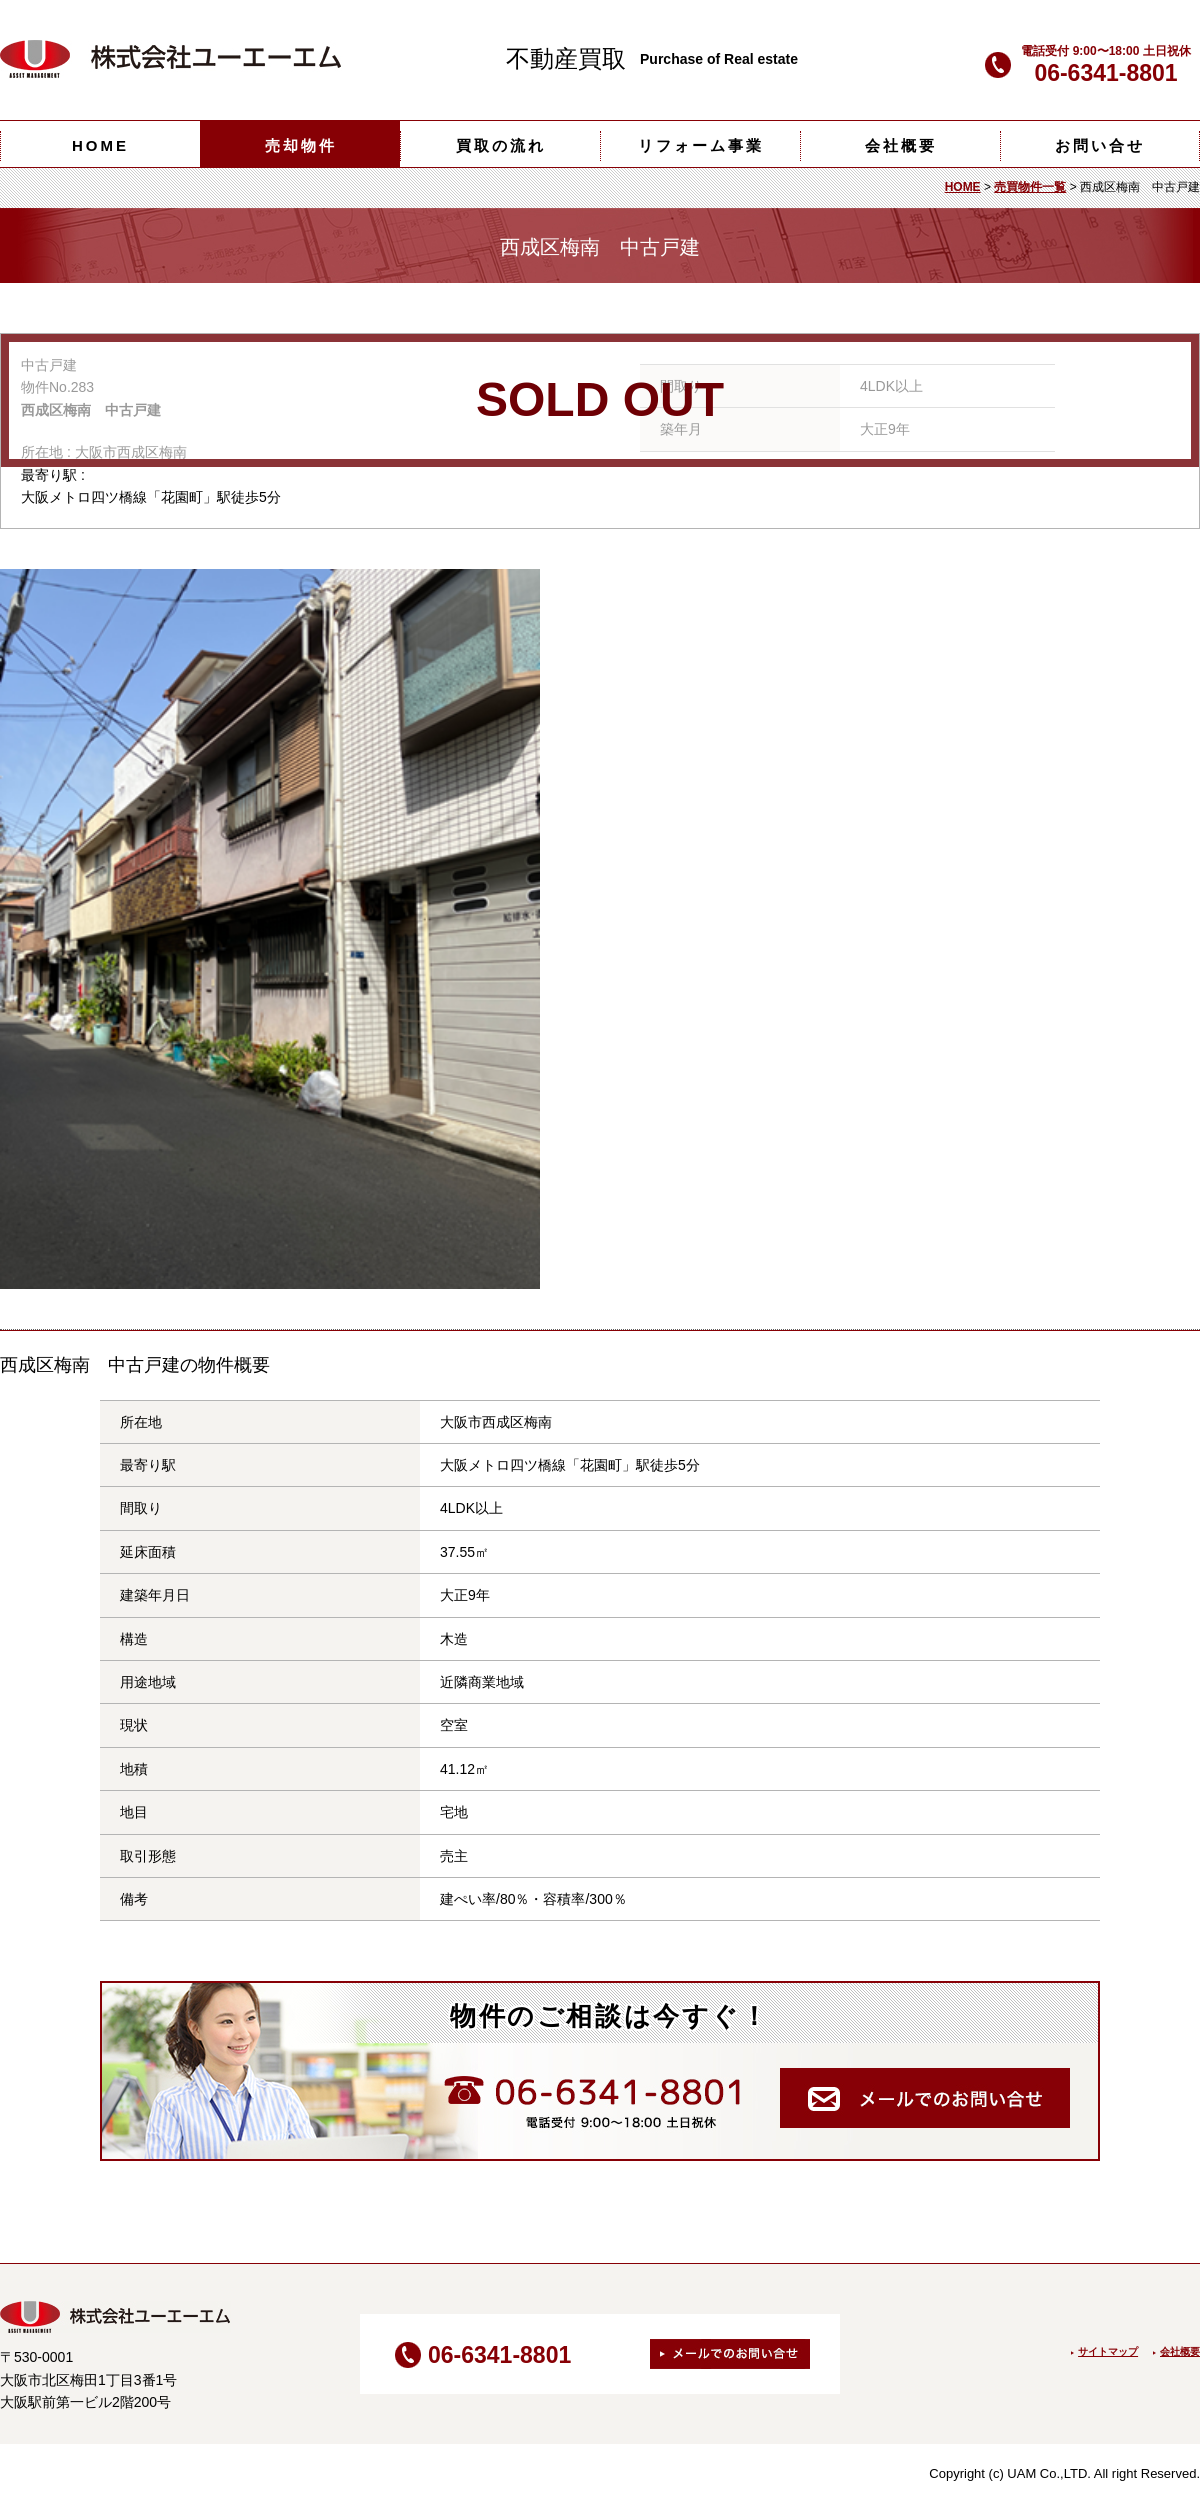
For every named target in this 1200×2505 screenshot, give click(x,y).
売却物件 (301, 145)
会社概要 (901, 145)
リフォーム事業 (701, 145)
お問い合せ (1100, 145)
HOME (100, 145)
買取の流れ (501, 145)
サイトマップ (1108, 2351)
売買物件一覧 (1030, 187)
